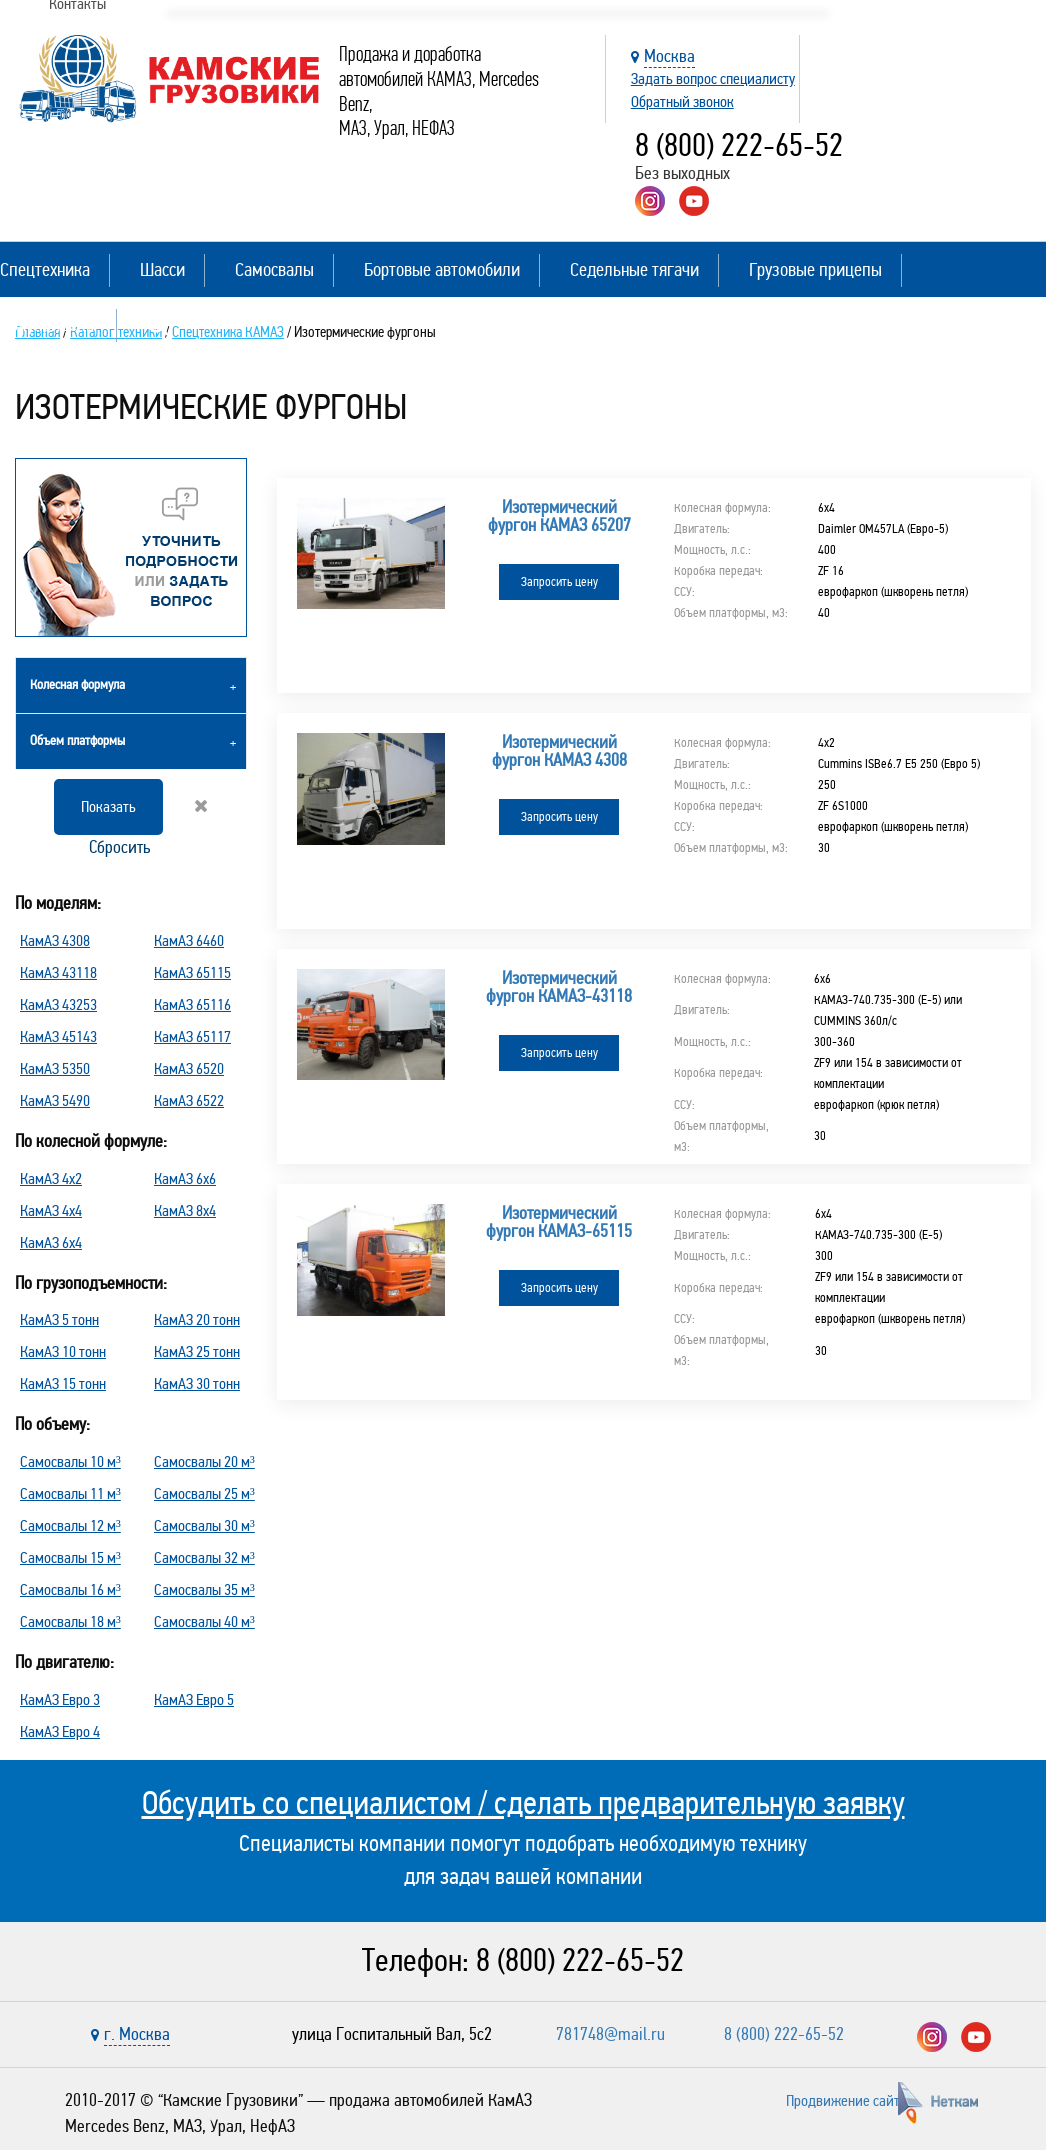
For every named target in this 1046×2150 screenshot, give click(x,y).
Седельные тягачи (634, 269)
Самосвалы (274, 269)
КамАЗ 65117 (192, 1036)
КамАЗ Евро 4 (60, 1731)
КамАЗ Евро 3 (60, 1699)
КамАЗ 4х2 (51, 1178)
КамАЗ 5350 (55, 1068)
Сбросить (146, 828)
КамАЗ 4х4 (51, 1210)
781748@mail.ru (610, 2034)
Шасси (162, 269)
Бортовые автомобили (442, 269)
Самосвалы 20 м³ (204, 1461)
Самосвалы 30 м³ (204, 1525)
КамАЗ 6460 (189, 940)
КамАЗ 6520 (189, 1068)
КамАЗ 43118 (58, 972)
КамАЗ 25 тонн (197, 1351)
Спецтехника (45, 269)
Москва (669, 56)
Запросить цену (559, 582)
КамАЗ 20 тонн (197, 1319)
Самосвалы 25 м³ (204, 1493)
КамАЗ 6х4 (51, 1242)
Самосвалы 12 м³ (70, 1525)
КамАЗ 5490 (55, 1100)
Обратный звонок (682, 101)
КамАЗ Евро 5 (194, 1699)
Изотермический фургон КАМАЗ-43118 (559, 956)
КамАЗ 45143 (58, 1036)
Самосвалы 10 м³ (70, 1461)
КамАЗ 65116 (192, 1004)
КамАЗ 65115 (192, 972)
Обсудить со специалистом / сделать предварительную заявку (523, 1803)
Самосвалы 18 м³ (70, 1621)
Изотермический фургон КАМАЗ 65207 (559, 516)
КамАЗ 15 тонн (63, 1383)
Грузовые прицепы (815, 269)
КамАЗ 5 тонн (59, 1319)
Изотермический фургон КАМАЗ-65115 (559, 1176)
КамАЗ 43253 (58, 1004)
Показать (108, 806)
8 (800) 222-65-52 (739, 145)
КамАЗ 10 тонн (63, 1351)
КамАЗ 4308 (55, 940)
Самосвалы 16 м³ (70, 1589)
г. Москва (137, 2034)
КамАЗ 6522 (189, 1100)
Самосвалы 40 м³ (204, 1621)
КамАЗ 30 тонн (197, 1383)
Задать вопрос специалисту (713, 78)
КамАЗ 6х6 (185, 1178)
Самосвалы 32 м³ (204, 1557)
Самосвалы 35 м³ (204, 1589)
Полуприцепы (48, 324)
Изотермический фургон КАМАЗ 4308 (559, 736)
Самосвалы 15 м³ (70, 1557)
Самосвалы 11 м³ (70, 1493)
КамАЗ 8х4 (185, 1210)
